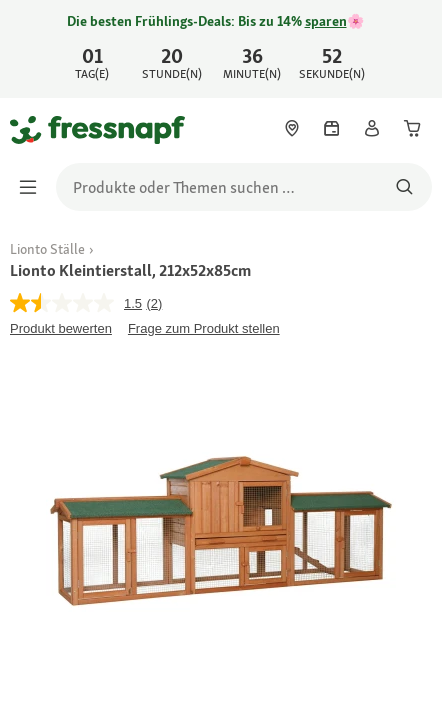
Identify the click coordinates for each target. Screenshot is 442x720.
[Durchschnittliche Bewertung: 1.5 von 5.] (78, 303)
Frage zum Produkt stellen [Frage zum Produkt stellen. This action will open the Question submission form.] (204, 328)
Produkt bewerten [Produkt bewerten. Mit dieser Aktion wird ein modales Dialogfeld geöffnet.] (61, 328)
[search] (244, 187)
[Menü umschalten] (34, 187)
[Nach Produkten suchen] (404, 187)
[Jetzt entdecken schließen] (410, 46)
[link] (221, 49)
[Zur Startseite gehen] (33, 129)
